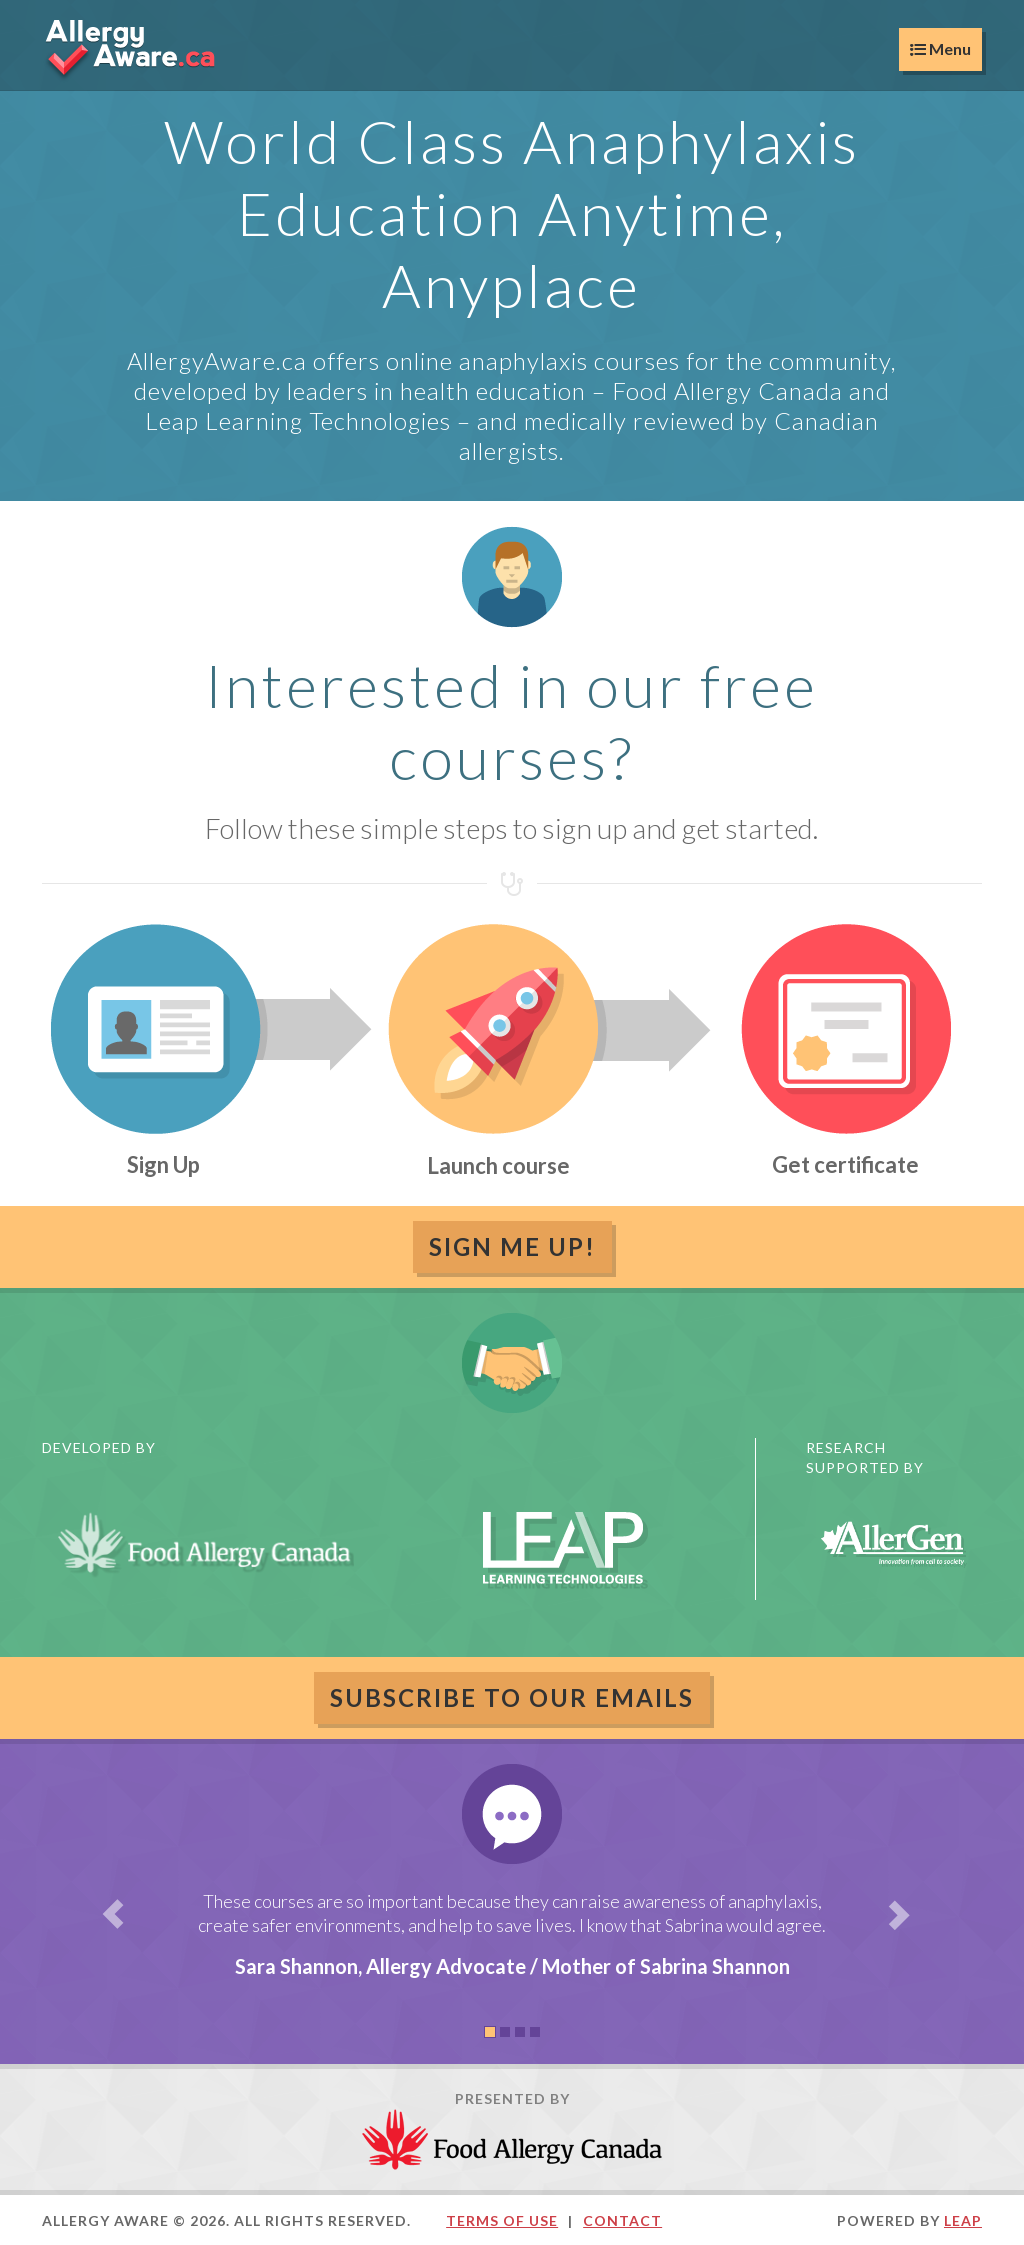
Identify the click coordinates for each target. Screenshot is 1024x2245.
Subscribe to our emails (512, 1697)
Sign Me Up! (512, 1246)
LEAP (963, 2220)
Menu (940, 48)
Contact (622, 2220)
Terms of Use (502, 2220)
